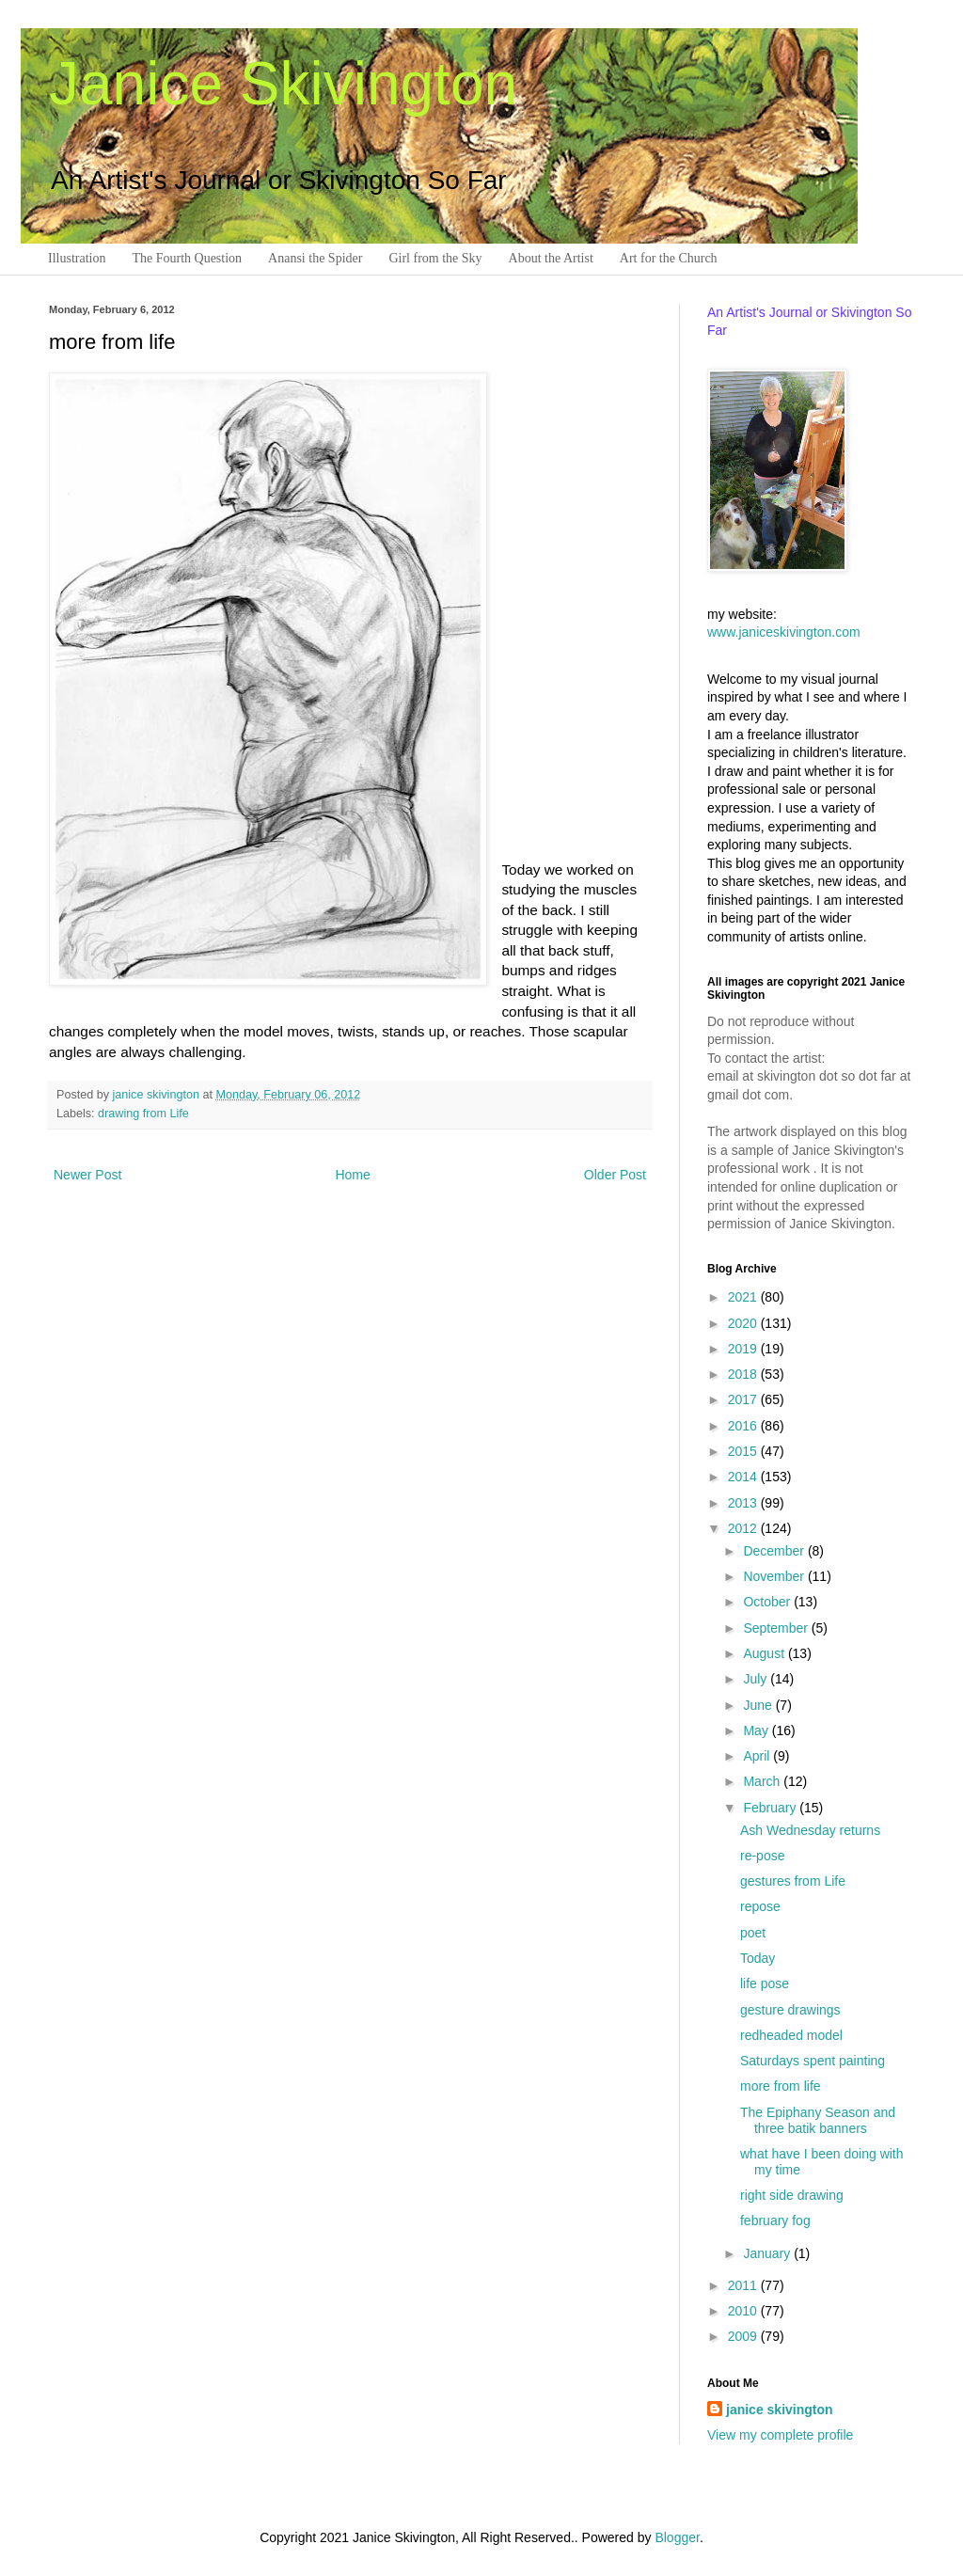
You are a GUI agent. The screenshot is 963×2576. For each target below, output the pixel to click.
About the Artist (551, 258)
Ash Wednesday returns (810, 1830)
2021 (744, 1296)
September (777, 1628)
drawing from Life (143, 1113)
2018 (744, 1374)
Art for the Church (669, 258)
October (768, 1601)
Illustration (76, 258)
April (758, 1755)
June (759, 1705)
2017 (744, 1399)
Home (352, 1174)
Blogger (677, 2537)
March (763, 1781)
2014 (744, 1476)
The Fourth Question (187, 258)
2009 (744, 2336)
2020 (744, 1323)
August (765, 1653)
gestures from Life (792, 1881)
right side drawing (792, 2195)
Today (757, 1958)
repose (760, 1906)
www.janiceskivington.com (783, 632)
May (757, 1730)
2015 (744, 1451)
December (775, 1550)
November (775, 1576)
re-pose (762, 1855)
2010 (744, 2310)
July (756, 1678)
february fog (775, 2220)
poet (753, 1932)
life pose (764, 1983)
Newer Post (87, 1174)
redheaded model (791, 2035)
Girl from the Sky (435, 258)
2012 (744, 1528)
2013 (744, 1502)
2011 (744, 2285)
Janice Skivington (283, 84)
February (771, 1807)
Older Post (615, 1174)
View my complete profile (780, 2434)
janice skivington (158, 1094)
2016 (744, 1425)
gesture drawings (790, 2009)
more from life (780, 2086)
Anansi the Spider (315, 258)
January (768, 2253)
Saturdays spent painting (812, 2060)
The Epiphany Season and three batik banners (817, 2120)
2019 (744, 1348)
